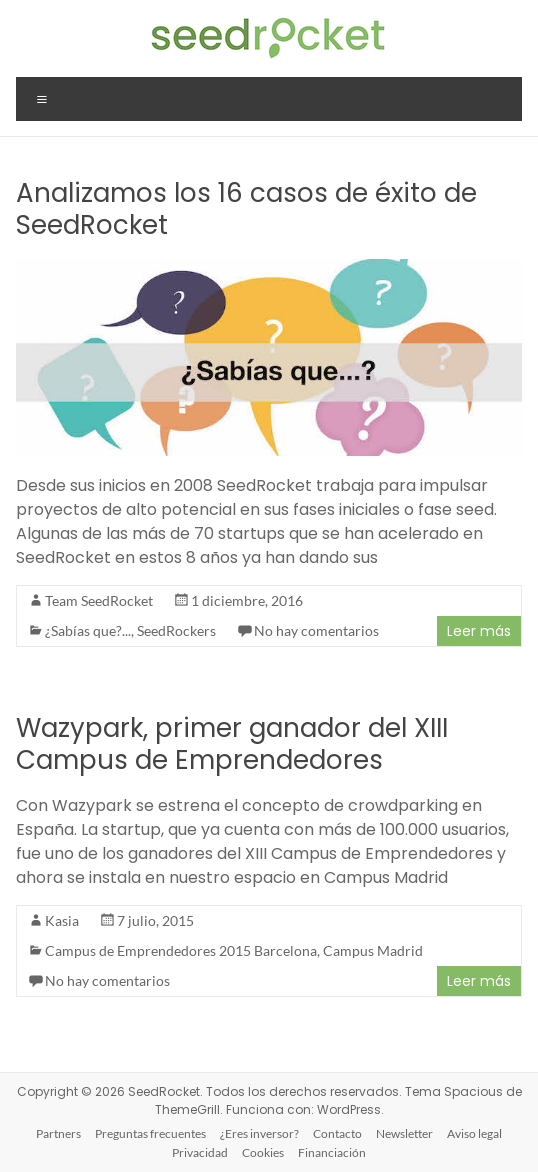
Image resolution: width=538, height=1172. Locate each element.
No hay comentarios (316, 630)
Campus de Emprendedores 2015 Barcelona (181, 950)
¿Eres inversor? (259, 1133)
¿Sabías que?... (88, 630)
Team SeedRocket (99, 600)
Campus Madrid (373, 950)
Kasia (62, 920)
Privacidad (200, 1152)
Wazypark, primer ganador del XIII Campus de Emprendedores (232, 744)
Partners (58, 1133)
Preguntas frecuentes (150, 1133)
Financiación (332, 1152)
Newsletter (404, 1133)
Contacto (337, 1133)
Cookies (263, 1152)
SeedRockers (176, 630)
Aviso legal (474, 1133)
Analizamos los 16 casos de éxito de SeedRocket (246, 209)
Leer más (479, 631)
